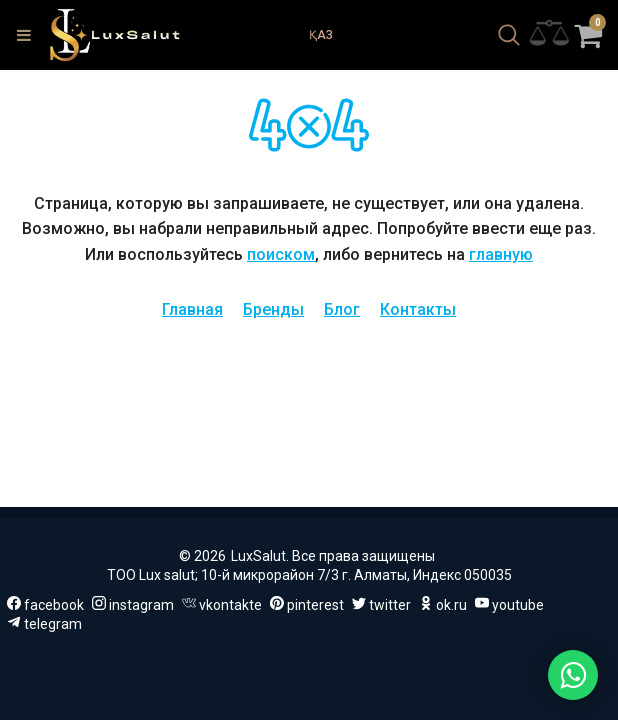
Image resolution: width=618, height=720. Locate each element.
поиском (281, 254)
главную (501, 254)
